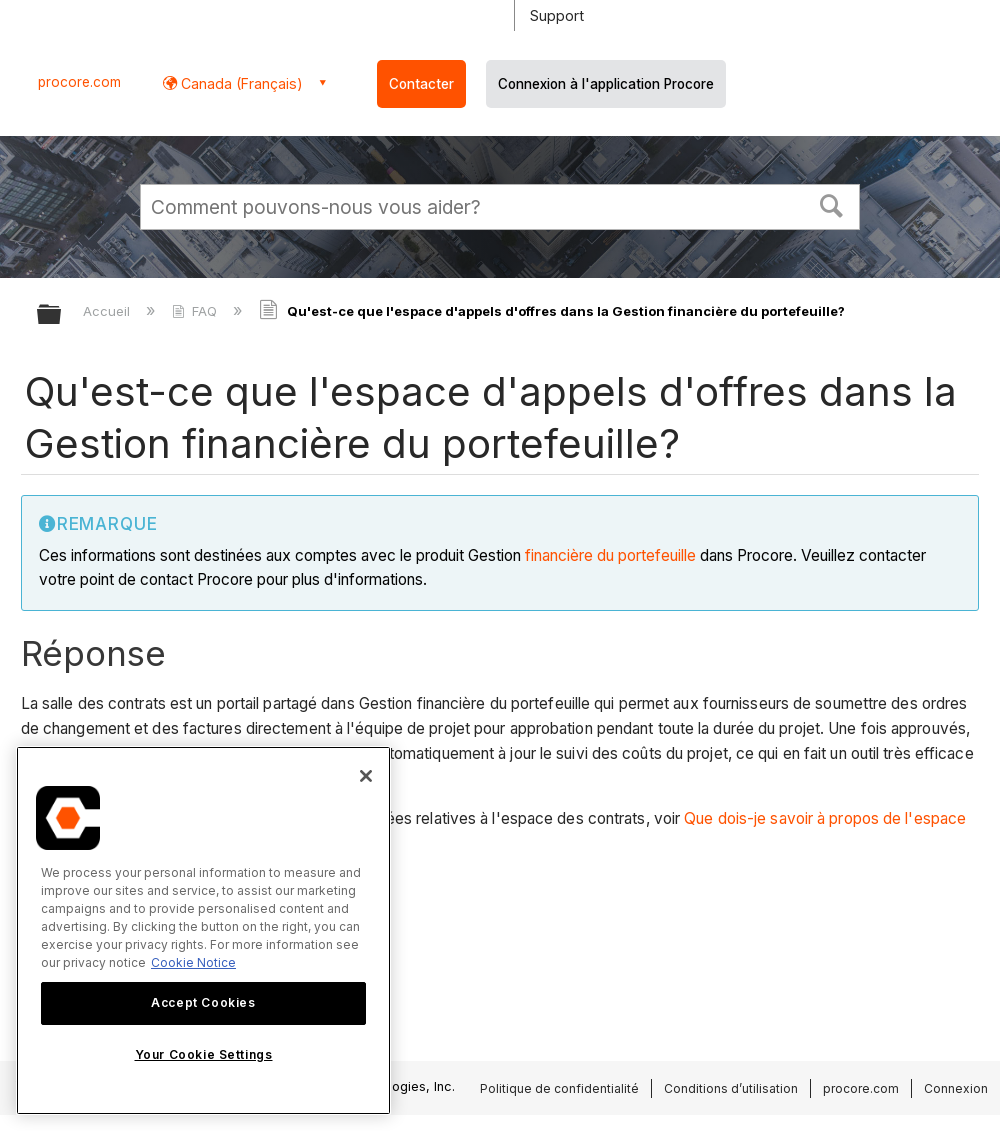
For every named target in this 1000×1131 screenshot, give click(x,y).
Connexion (956, 1088)
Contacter (421, 84)
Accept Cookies (203, 1002)
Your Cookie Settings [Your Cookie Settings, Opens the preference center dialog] (204, 1054)
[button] (832, 204)
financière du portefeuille (610, 555)
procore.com (79, 82)
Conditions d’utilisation (731, 1088)
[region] (203, 930)
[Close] (366, 776)
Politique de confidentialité (559, 1088)
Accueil (108, 311)
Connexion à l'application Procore (606, 84)
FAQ (196, 311)
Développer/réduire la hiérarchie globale (62, 315)
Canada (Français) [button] (240, 83)
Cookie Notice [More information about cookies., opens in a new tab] (193, 962)
